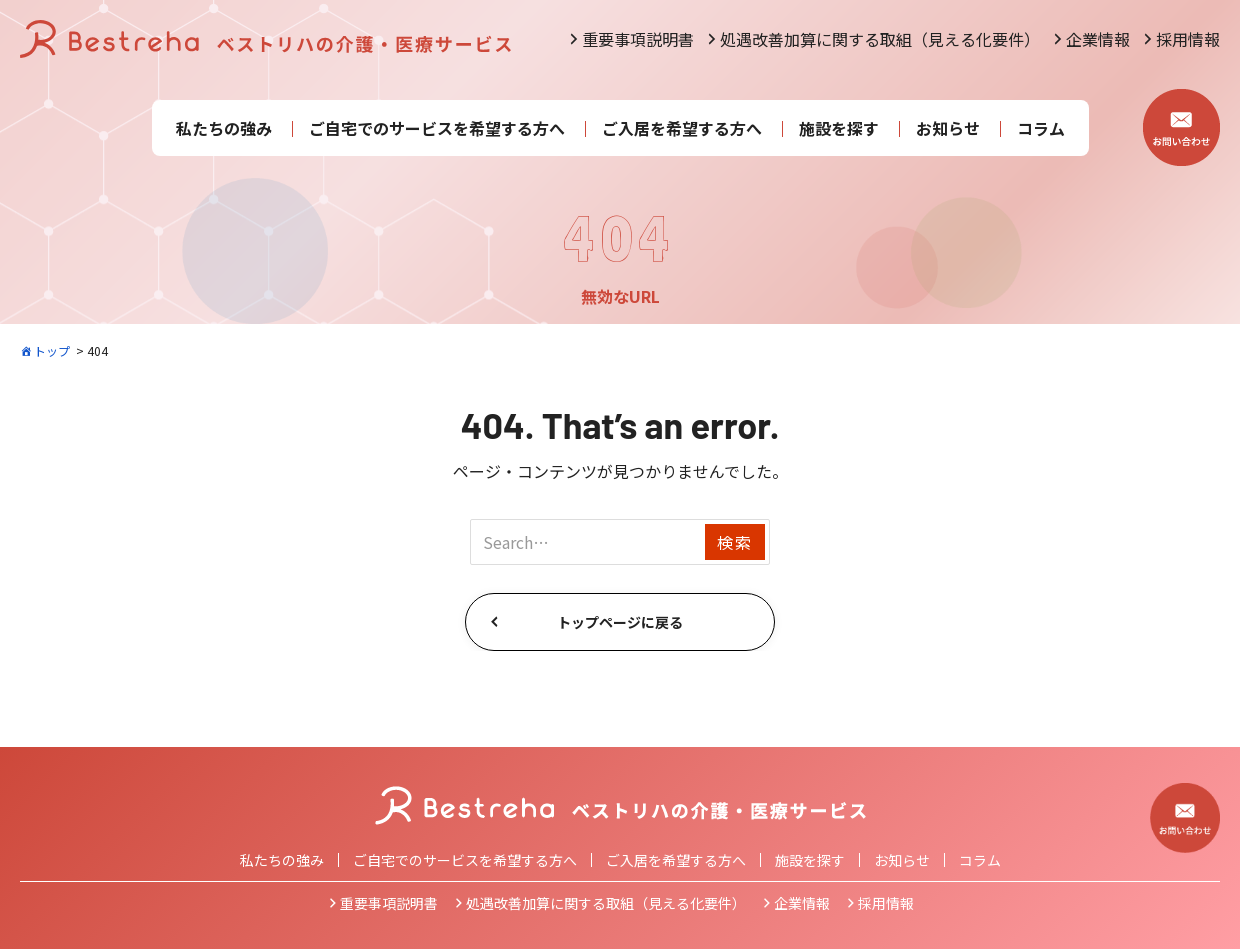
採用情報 (1188, 39)
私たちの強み (224, 128)
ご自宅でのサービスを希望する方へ (437, 128)
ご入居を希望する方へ (682, 128)
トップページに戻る (620, 622)
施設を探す (839, 128)
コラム (1041, 128)
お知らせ (948, 128)
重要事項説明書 (638, 39)
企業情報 (1098, 39)
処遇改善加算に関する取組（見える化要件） (880, 39)
